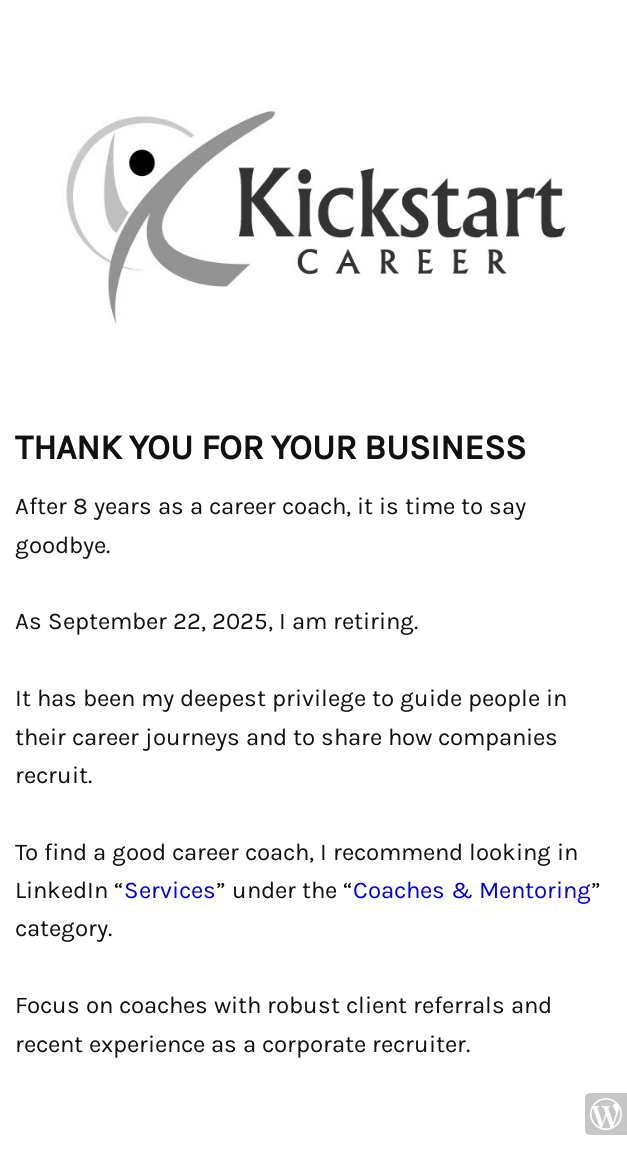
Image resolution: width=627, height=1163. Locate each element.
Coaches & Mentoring (472, 890)
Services (170, 890)
